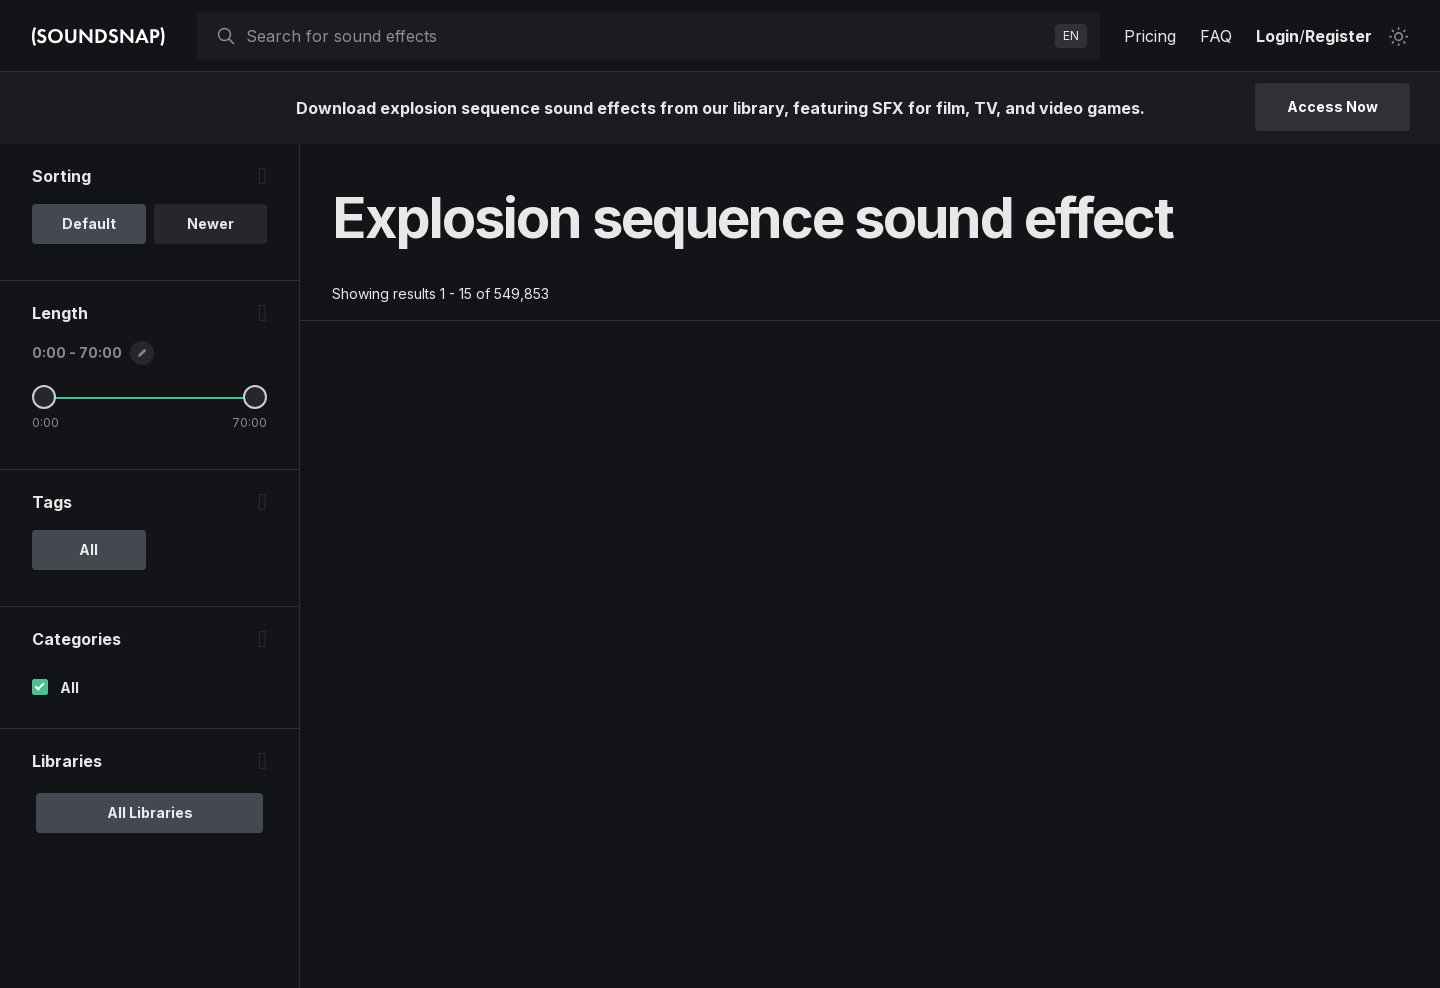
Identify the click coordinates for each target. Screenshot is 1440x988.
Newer (210, 223)
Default (89, 223)
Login (1277, 36)
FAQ (1216, 36)
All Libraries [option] (150, 812)
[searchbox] (646, 36)
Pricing (1150, 36)
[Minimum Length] (44, 397)
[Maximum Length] (255, 397)
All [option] (88, 549)
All (69, 687)
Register (1338, 36)
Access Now (1332, 106)
